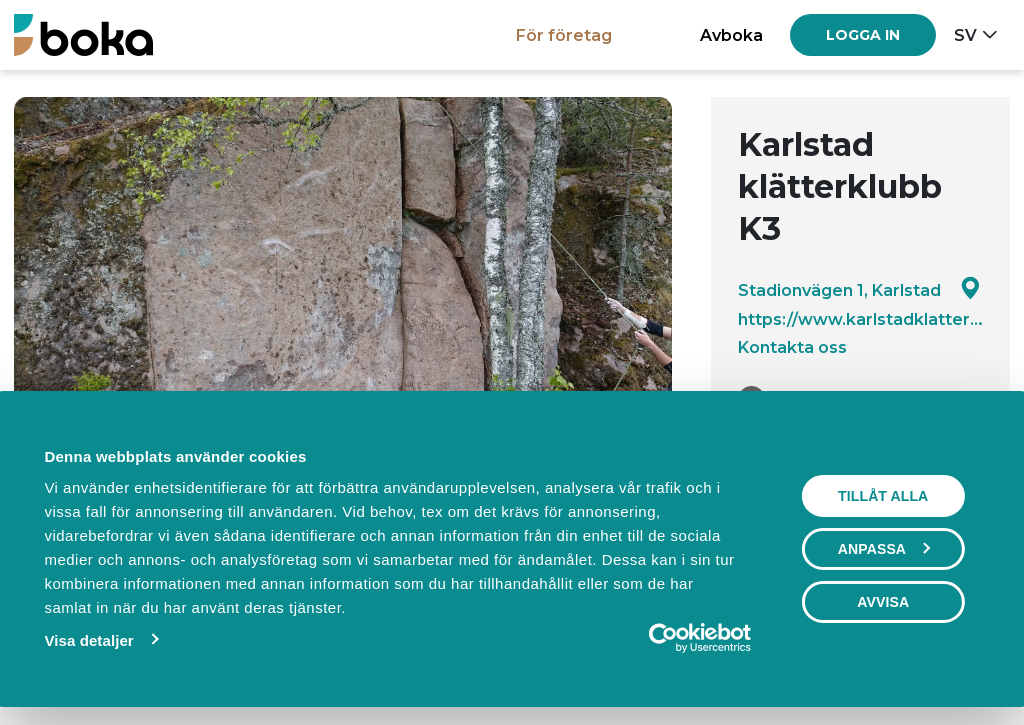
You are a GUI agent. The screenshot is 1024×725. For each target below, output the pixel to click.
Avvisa (883, 602)
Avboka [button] (731, 35)
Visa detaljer (88, 640)
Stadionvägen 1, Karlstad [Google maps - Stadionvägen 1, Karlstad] (859, 289)
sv (965, 35)
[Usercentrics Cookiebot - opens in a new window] (663, 638)
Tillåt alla (883, 496)
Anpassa (884, 549)
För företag (564, 35)
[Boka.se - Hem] (83, 34)
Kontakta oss (792, 347)
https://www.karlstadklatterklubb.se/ (860, 319)
